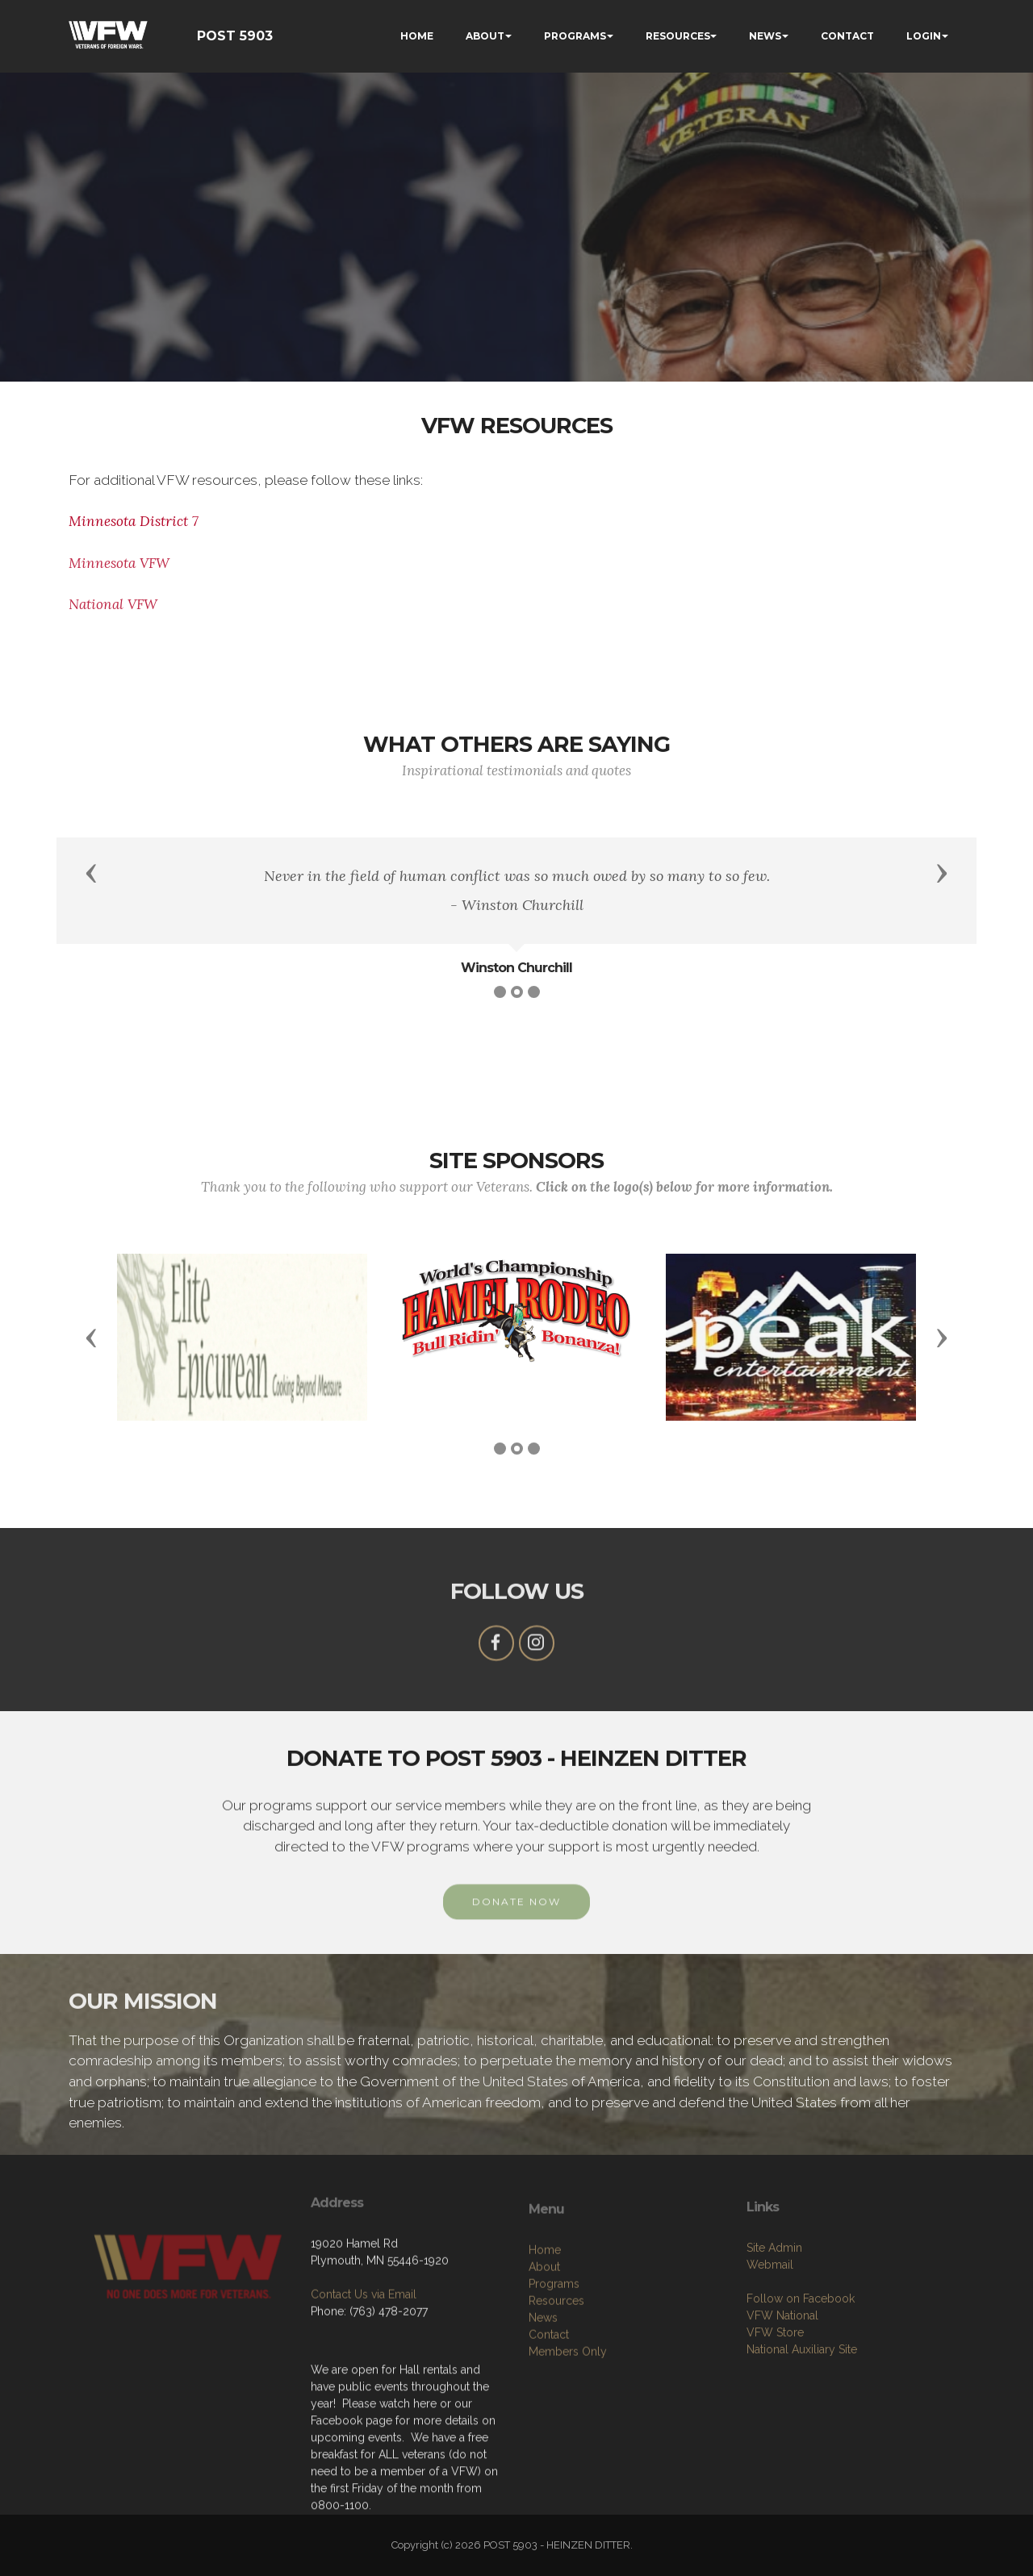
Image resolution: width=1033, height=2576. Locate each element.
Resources (556, 2434)
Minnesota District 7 (136, 521)
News (543, 2450)
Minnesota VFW (119, 563)
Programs (554, 2417)
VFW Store (775, 2452)
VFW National (782, 2435)
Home (545, 2383)
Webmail (770, 2384)
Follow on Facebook (801, 2418)
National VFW (113, 604)
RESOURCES (678, 36)
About (544, 2400)
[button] (91, 872)
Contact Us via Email (363, 2388)
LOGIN (923, 36)
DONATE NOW (516, 1928)
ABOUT (485, 36)
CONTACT (847, 36)
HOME (416, 36)
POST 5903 (235, 36)
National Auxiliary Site (802, 2469)
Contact (549, 2467)
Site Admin (774, 2367)
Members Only (568, 2484)
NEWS (765, 36)
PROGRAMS (575, 36)
